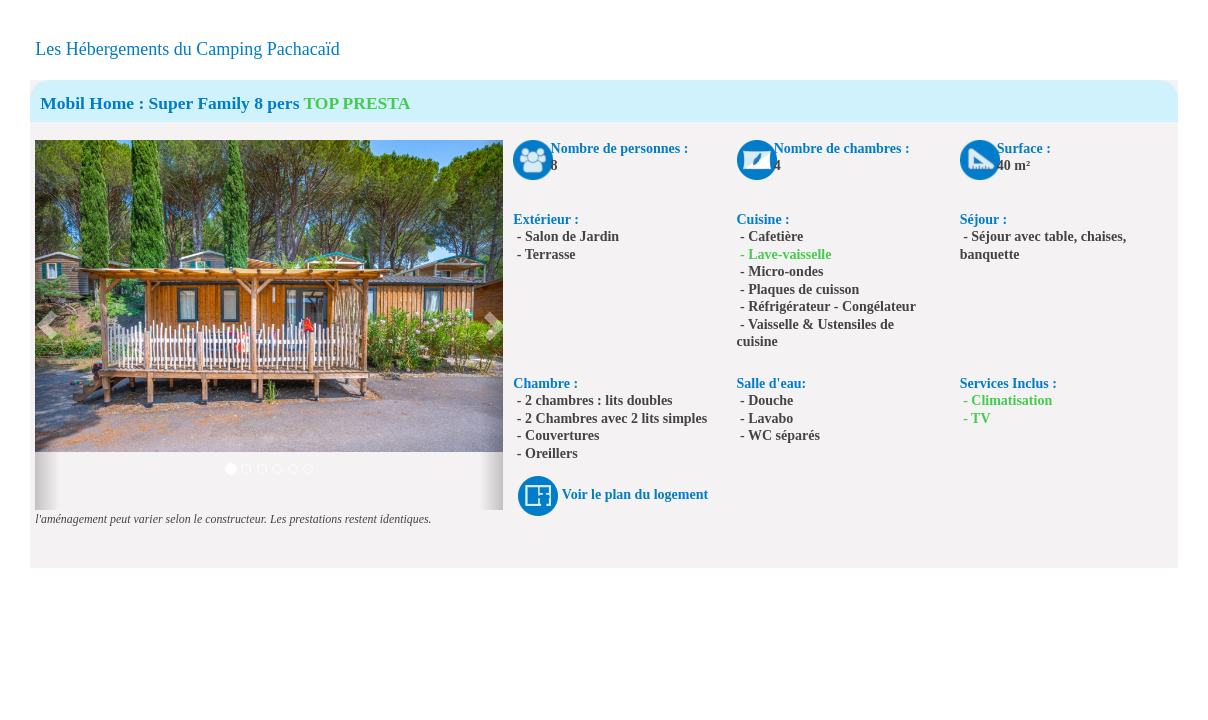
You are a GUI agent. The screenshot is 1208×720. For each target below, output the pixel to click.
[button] (46, 325)
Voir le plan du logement (635, 494)
